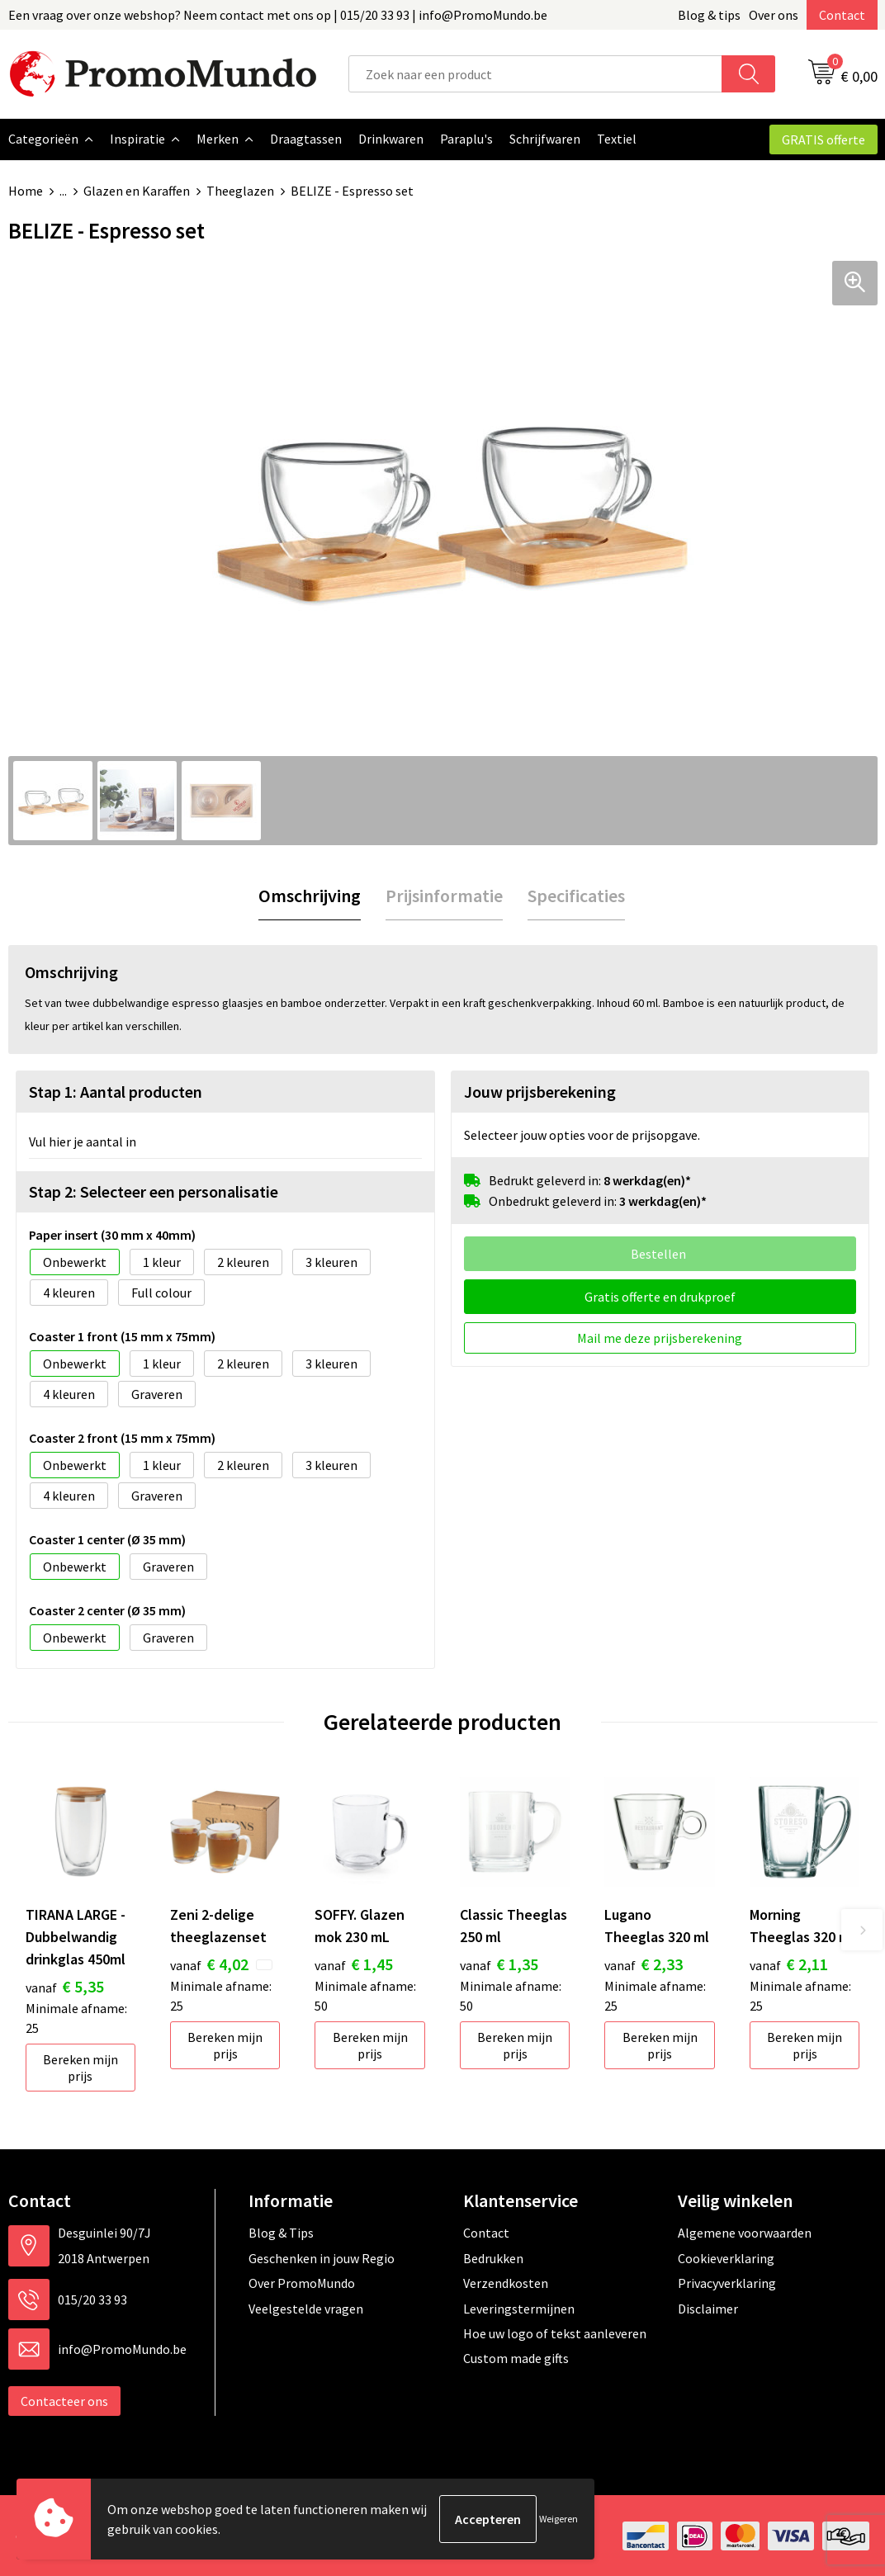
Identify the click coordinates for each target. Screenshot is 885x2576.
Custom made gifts (516, 2357)
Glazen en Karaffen (136, 190)
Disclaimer (708, 2307)
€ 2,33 (643, 1963)
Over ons (773, 15)
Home (25, 190)
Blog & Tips (281, 2232)
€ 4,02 (209, 1963)
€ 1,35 (499, 1963)
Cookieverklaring (726, 2257)
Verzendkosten (505, 2282)
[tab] (309, 895)
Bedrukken (493, 2257)
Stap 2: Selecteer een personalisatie (153, 1190)
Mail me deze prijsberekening (659, 1337)
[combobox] (535, 73)
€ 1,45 (354, 1963)
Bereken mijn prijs (80, 2066)
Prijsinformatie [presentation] (444, 894)
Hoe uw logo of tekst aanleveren (554, 2332)
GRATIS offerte (823, 139)
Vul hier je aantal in (82, 1140)
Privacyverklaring (727, 2282)
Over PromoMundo (301, 2282)
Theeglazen (240, 190)
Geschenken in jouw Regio (321, 2257)
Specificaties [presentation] (576, 894)
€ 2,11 (789, 1963)
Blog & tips (709, 15)
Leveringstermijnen (519, 2307)
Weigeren (558, 2518)
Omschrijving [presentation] (309, 894)
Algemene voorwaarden (745, 2232)
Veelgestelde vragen (305, 2307)
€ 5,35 (65, 1985)
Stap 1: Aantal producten (115, 1090)
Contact (842, 15)
